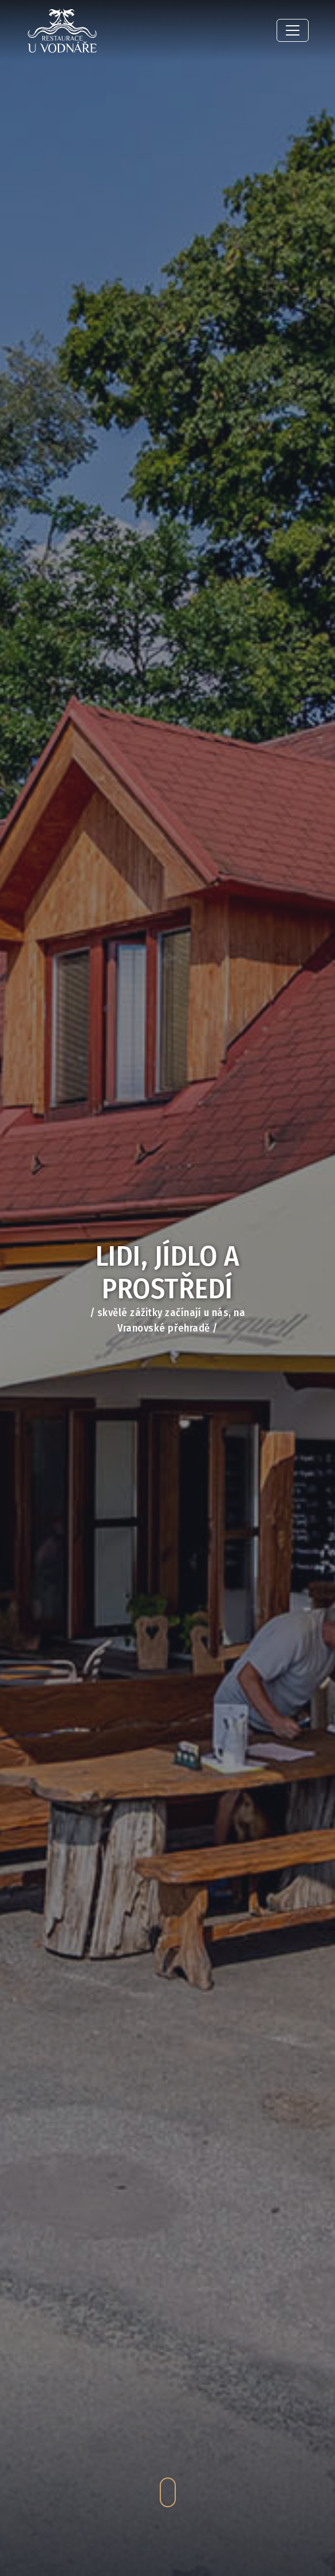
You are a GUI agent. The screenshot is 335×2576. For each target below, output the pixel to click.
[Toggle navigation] (293, 30)
